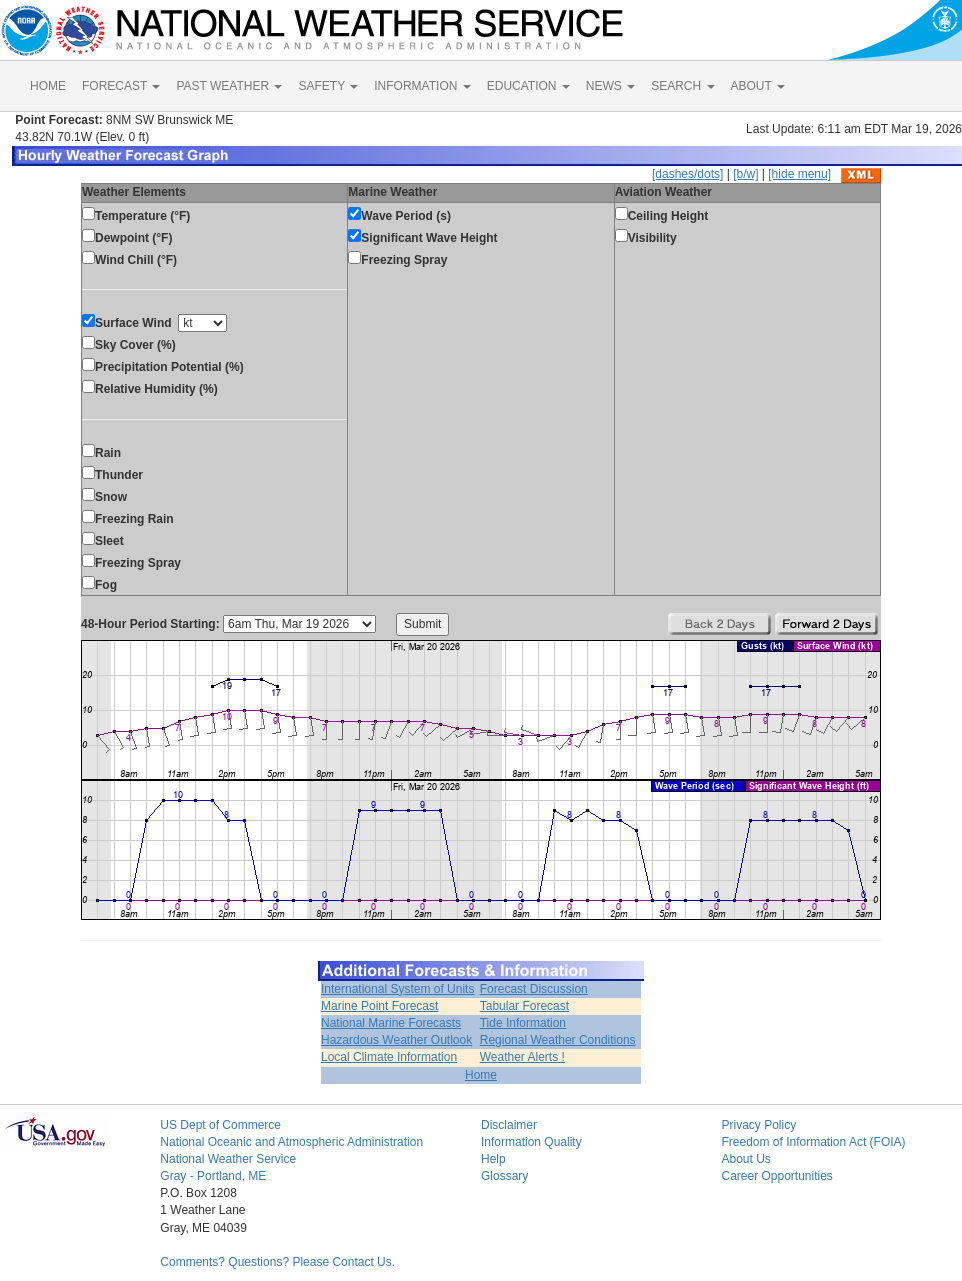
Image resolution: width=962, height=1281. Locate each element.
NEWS (610, 86)
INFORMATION (422, 86)
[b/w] (745, 174)
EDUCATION (528, 86)
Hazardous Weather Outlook (396, 1040)
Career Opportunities (776, 1176)
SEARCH (682, 86)
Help (493, 1159)
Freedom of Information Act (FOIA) (813, 1142)
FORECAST (121, 86)
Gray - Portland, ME (213, 1176)
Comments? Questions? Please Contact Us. (277, 1262)
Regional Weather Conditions (558, 1040)
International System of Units (397, 989)
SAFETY (328, 86)
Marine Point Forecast (379, 1006)
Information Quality (531, 1142)
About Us (745, 1159)
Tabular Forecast (524, 1006)
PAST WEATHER (229, 86)
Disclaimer (509, 1125)
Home (481, 1075)
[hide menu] (799, 174)
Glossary (504, 1176)
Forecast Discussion (534, 989)
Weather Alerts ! (522, 1057)
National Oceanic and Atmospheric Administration (291, 1142)
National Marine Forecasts (391, 1023)
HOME (48, 86)
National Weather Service (228, 1159)
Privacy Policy (758, 1125)
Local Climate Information (389, 1057)
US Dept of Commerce (220, 1125)
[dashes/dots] (687, 174)
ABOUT (758, 86)
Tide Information (523, 1023)
